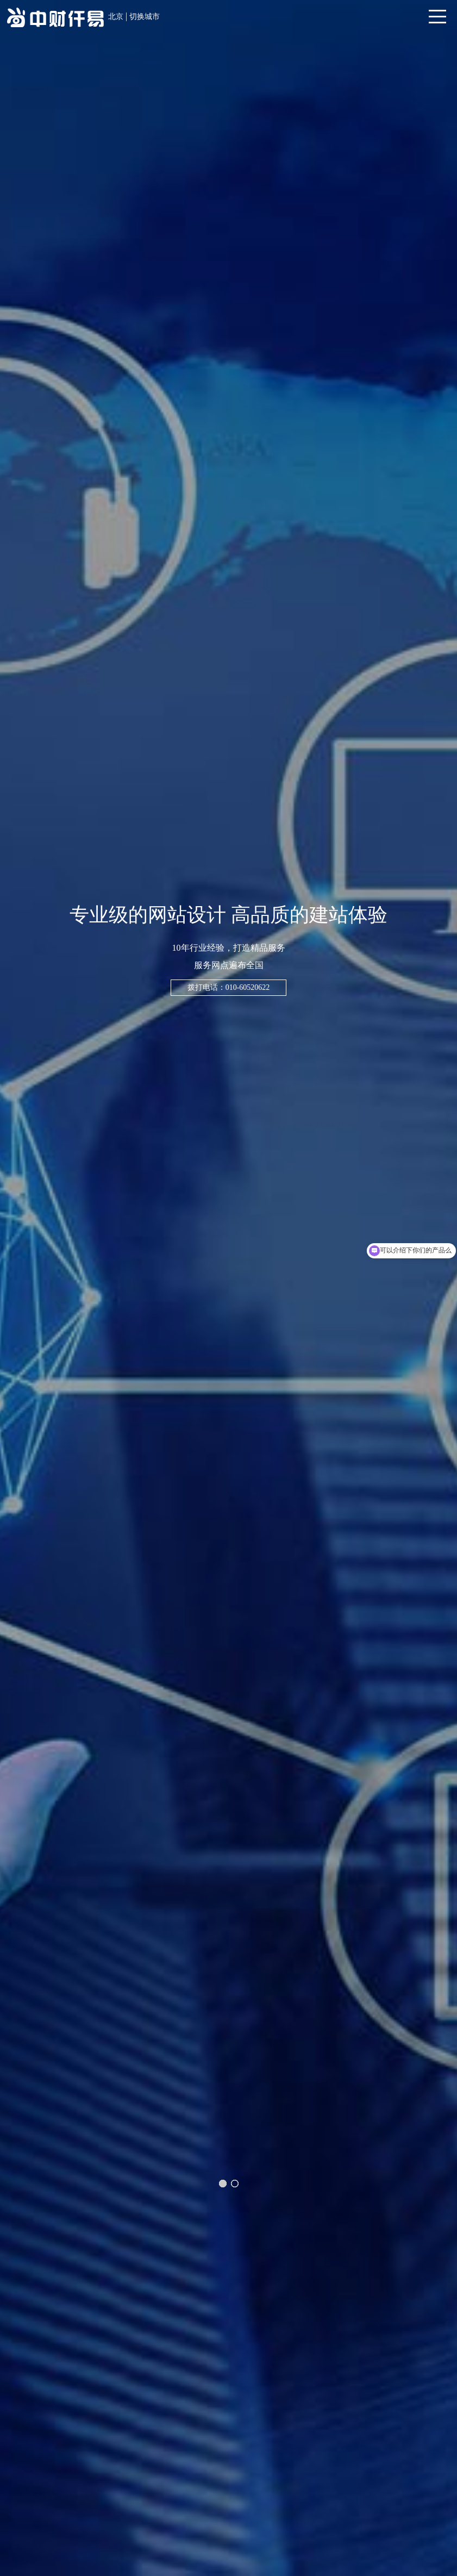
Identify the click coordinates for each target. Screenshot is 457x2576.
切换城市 (144, 17)
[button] (223, 2183)
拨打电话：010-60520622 (228, 987)
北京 (115, 17)
